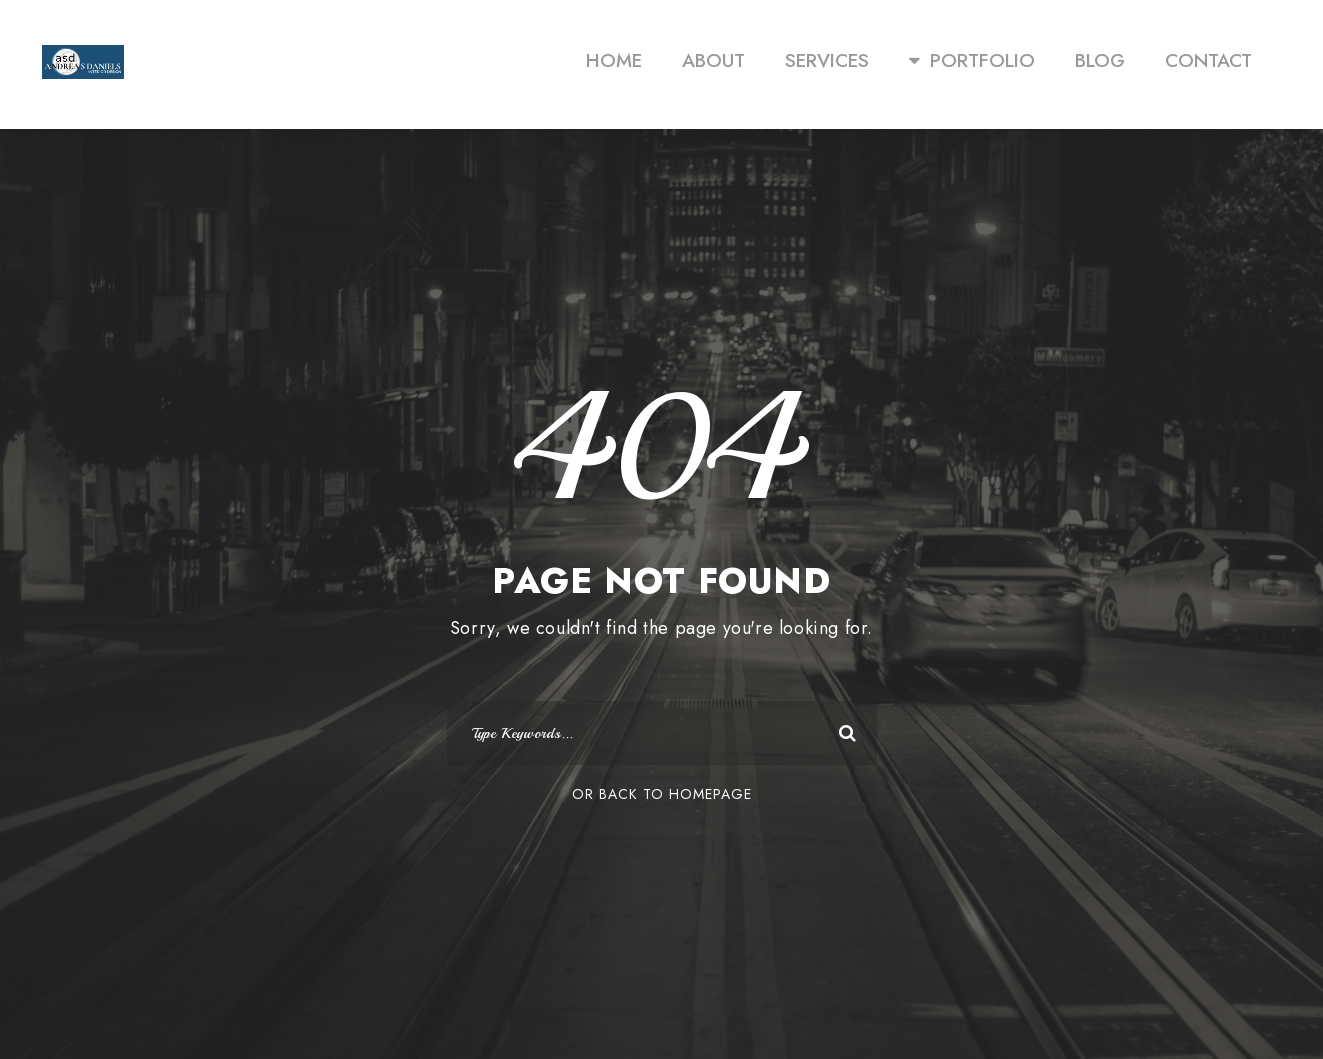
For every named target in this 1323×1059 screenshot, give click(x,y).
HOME (614, 60)
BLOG (1100, 60)
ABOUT (713, 60)
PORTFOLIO (972, 60)
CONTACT (1208, 60)
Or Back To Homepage (662, 794)
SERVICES (827, 60)
